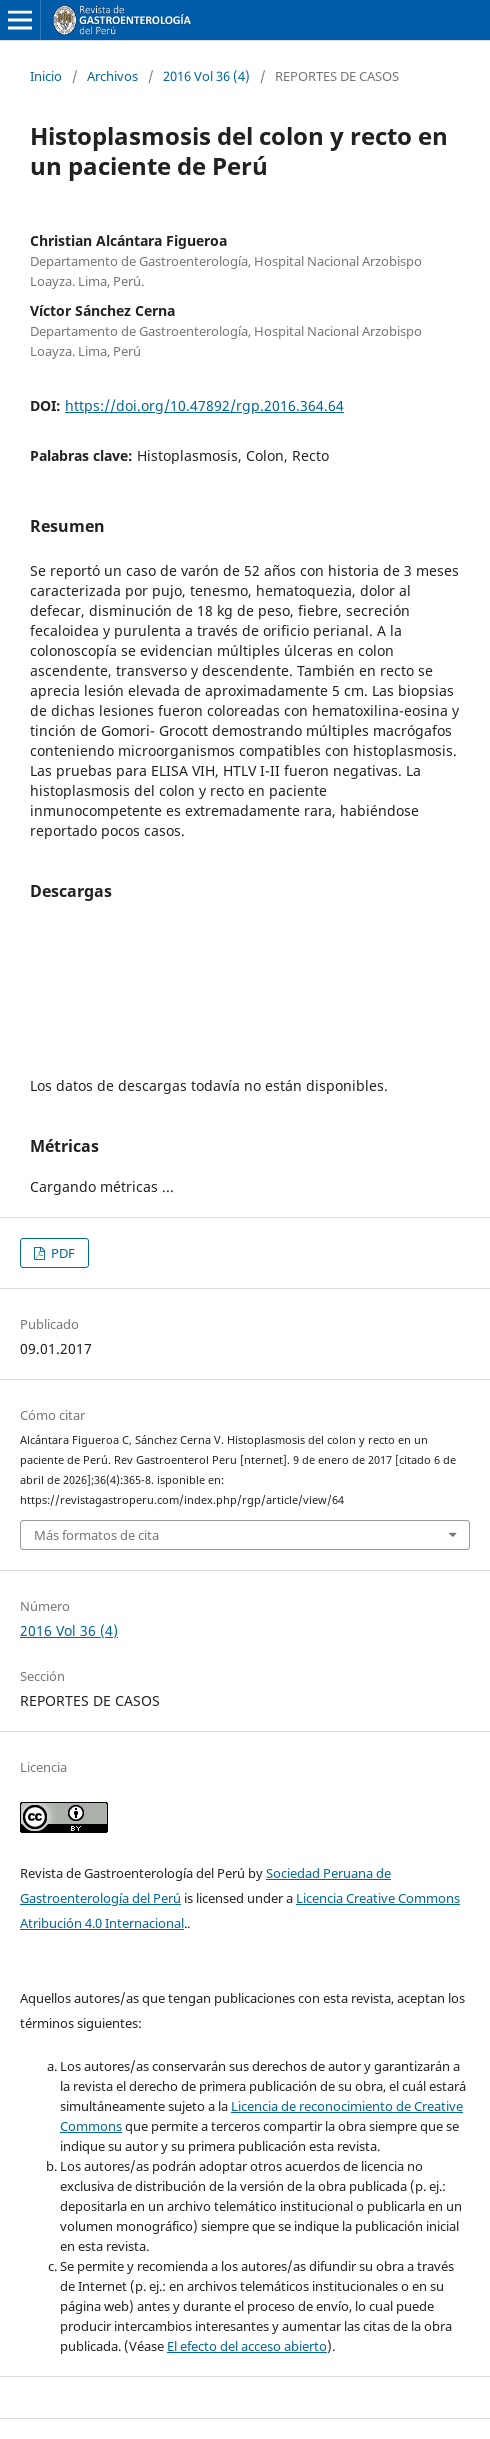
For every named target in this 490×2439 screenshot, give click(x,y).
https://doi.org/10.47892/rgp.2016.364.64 (204, 405)
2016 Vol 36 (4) (206, 76)
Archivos (112, 76)
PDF (61, 1253)
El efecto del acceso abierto (247, 2346)
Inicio (46, 76)
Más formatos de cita (96, 1535)
